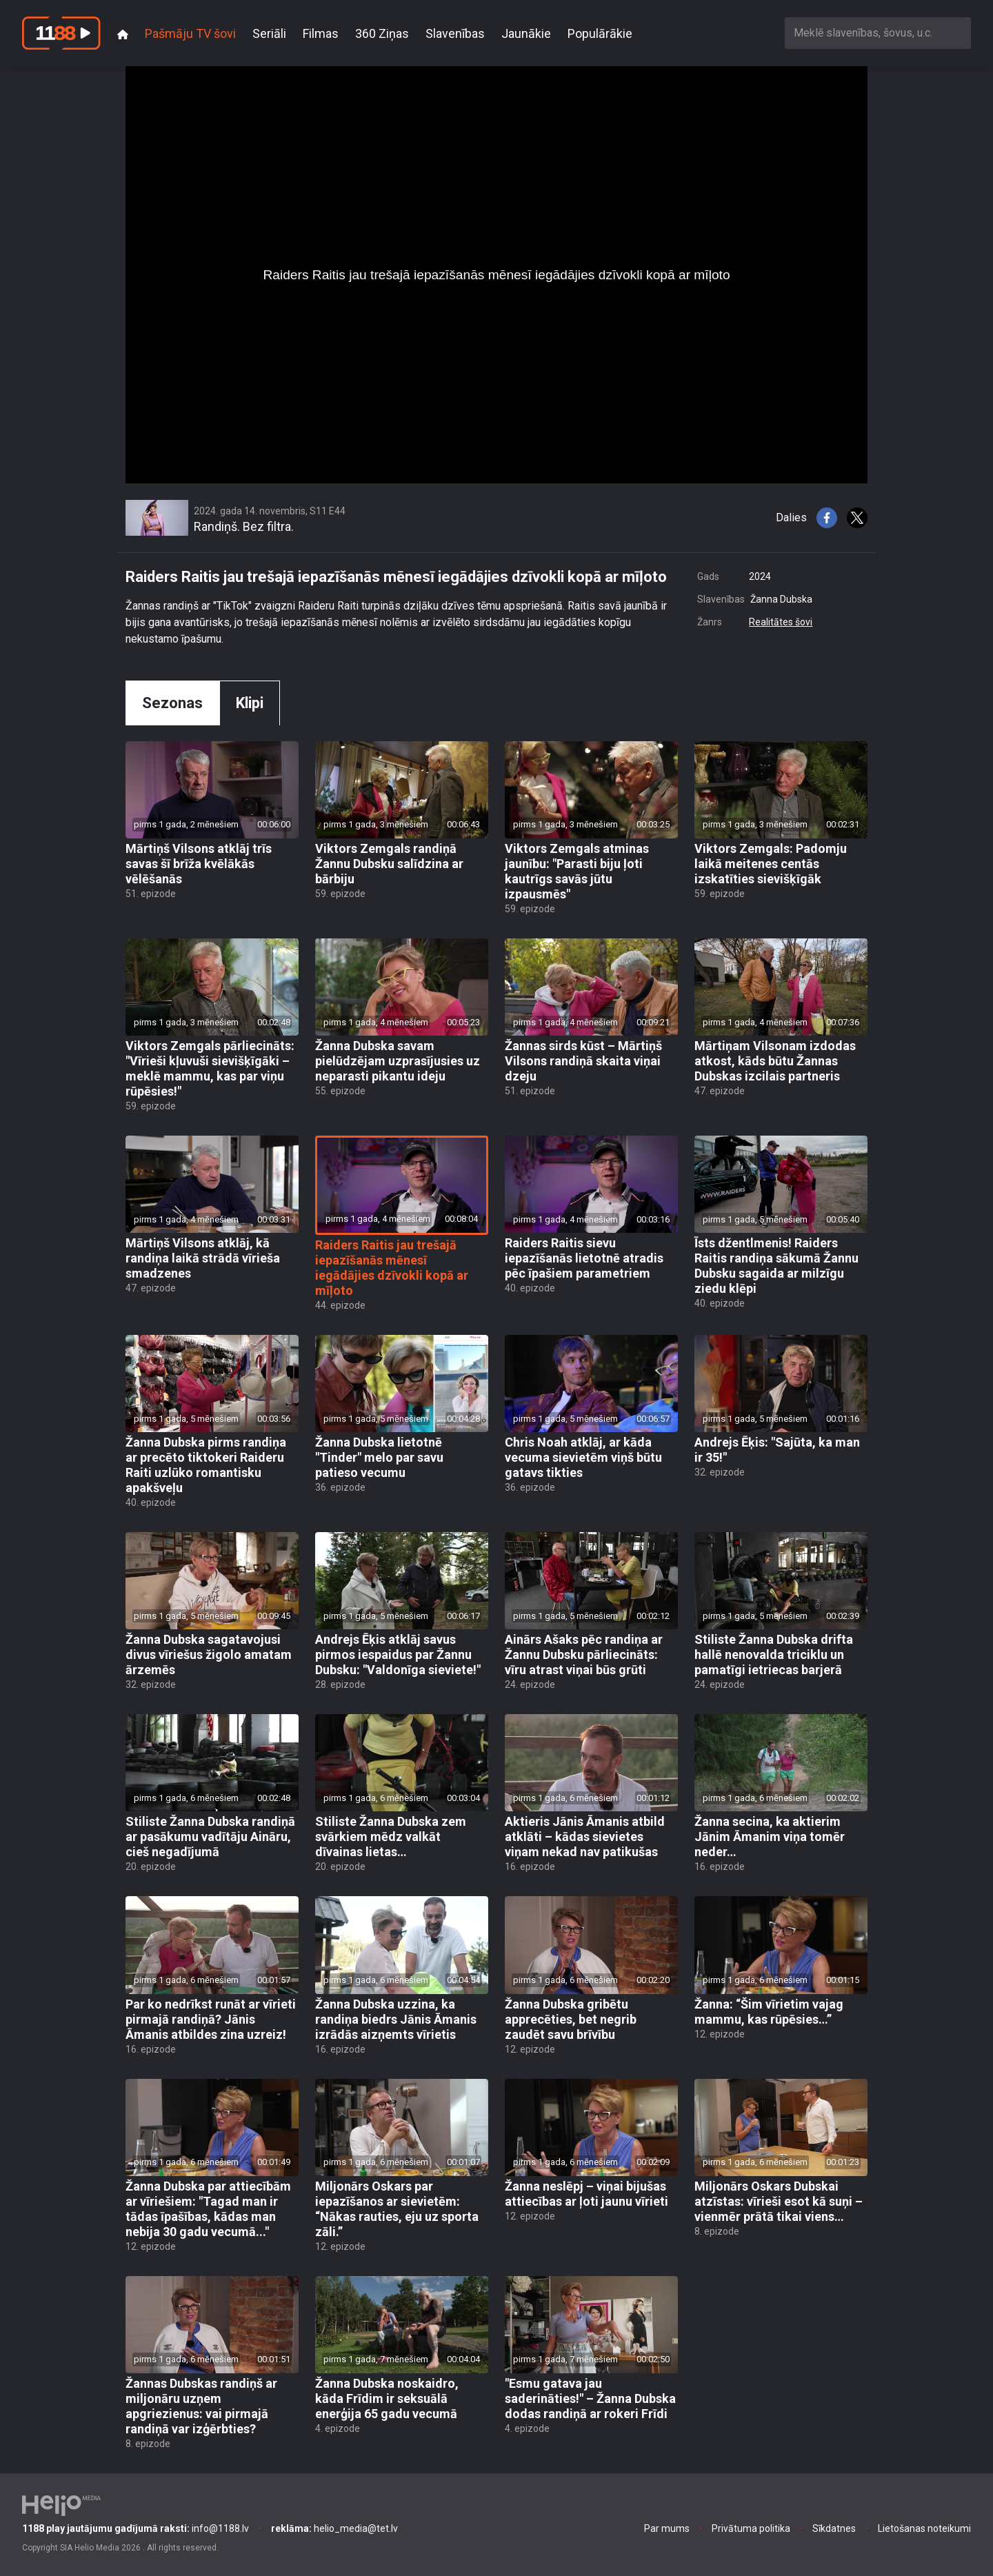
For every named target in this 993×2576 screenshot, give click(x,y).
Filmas (321, 33)
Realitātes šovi (780, 621)
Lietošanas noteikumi (924, 2528)
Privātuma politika (751, 2528)
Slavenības (455, 33)
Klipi (249, 703)
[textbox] (877, 33)
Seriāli (269, 33)
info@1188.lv (135, 2528)
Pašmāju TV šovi (190, 33)
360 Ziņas (382, 33)
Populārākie (600, 33)
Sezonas (172, 703)
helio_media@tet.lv (334, 2528)
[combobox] (878, 32)
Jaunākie (526, 33)
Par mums (667, 2528)
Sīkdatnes (834, 2528)
